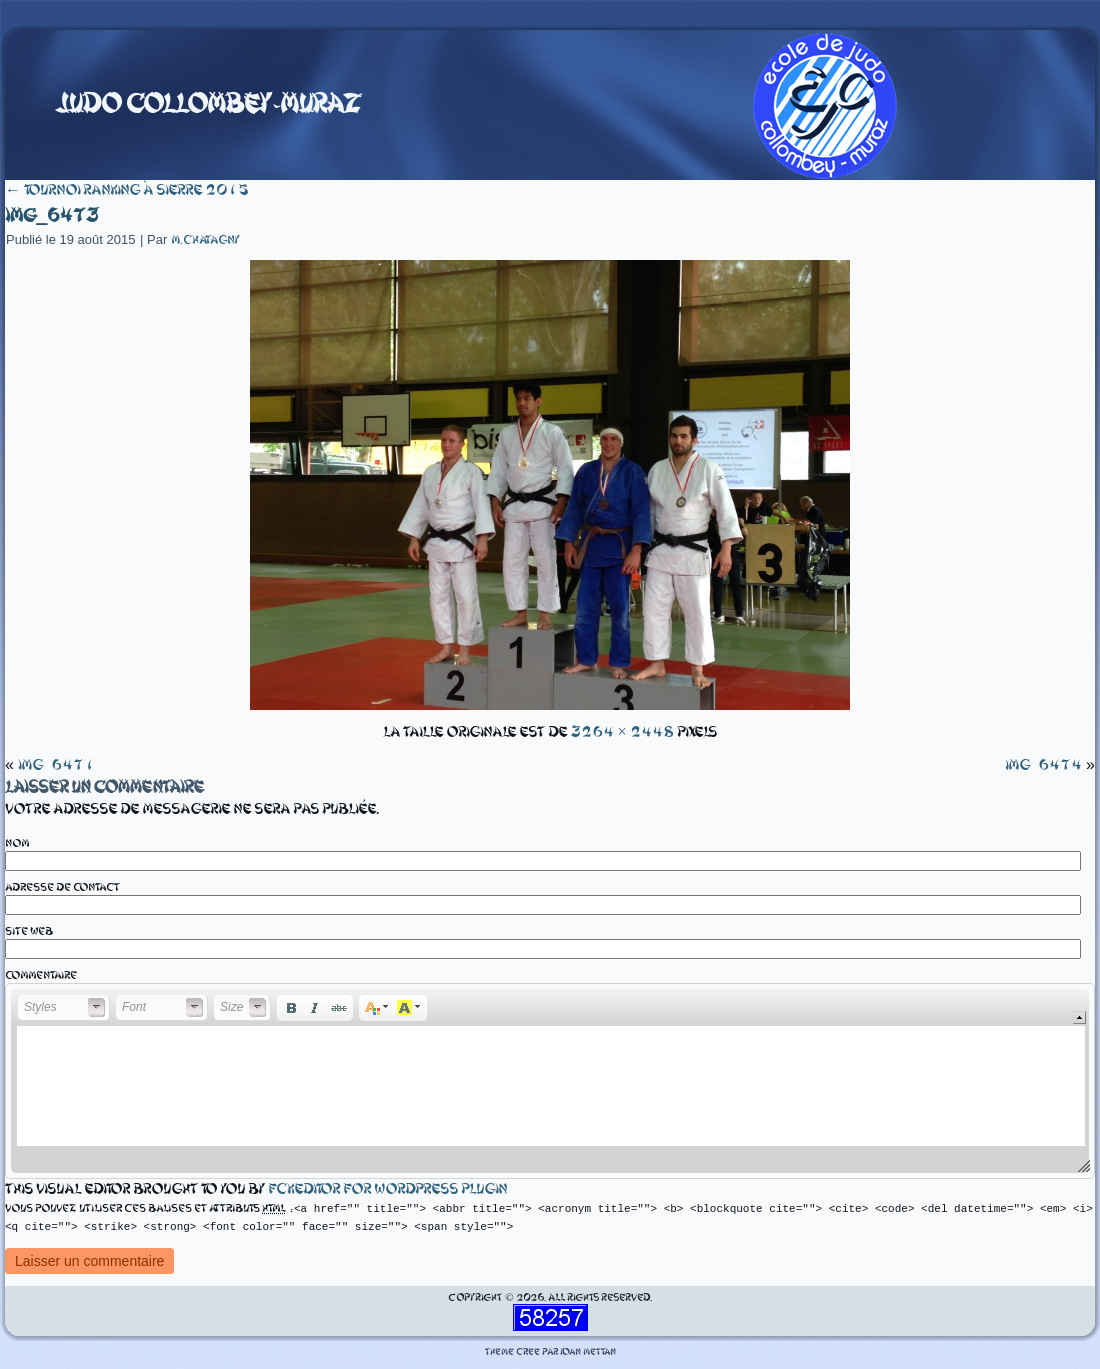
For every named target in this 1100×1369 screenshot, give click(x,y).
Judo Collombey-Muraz (208, 104)
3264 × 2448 (621, 732)
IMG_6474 (1043, 765)
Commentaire (41, 975)
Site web (29, 931)
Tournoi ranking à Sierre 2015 (127, 190)
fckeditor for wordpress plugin (387, 1189)
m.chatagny (205, 240)
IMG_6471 (56, 765)
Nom (17, 843)
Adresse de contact (62, 887)
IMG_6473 (51, 215)
